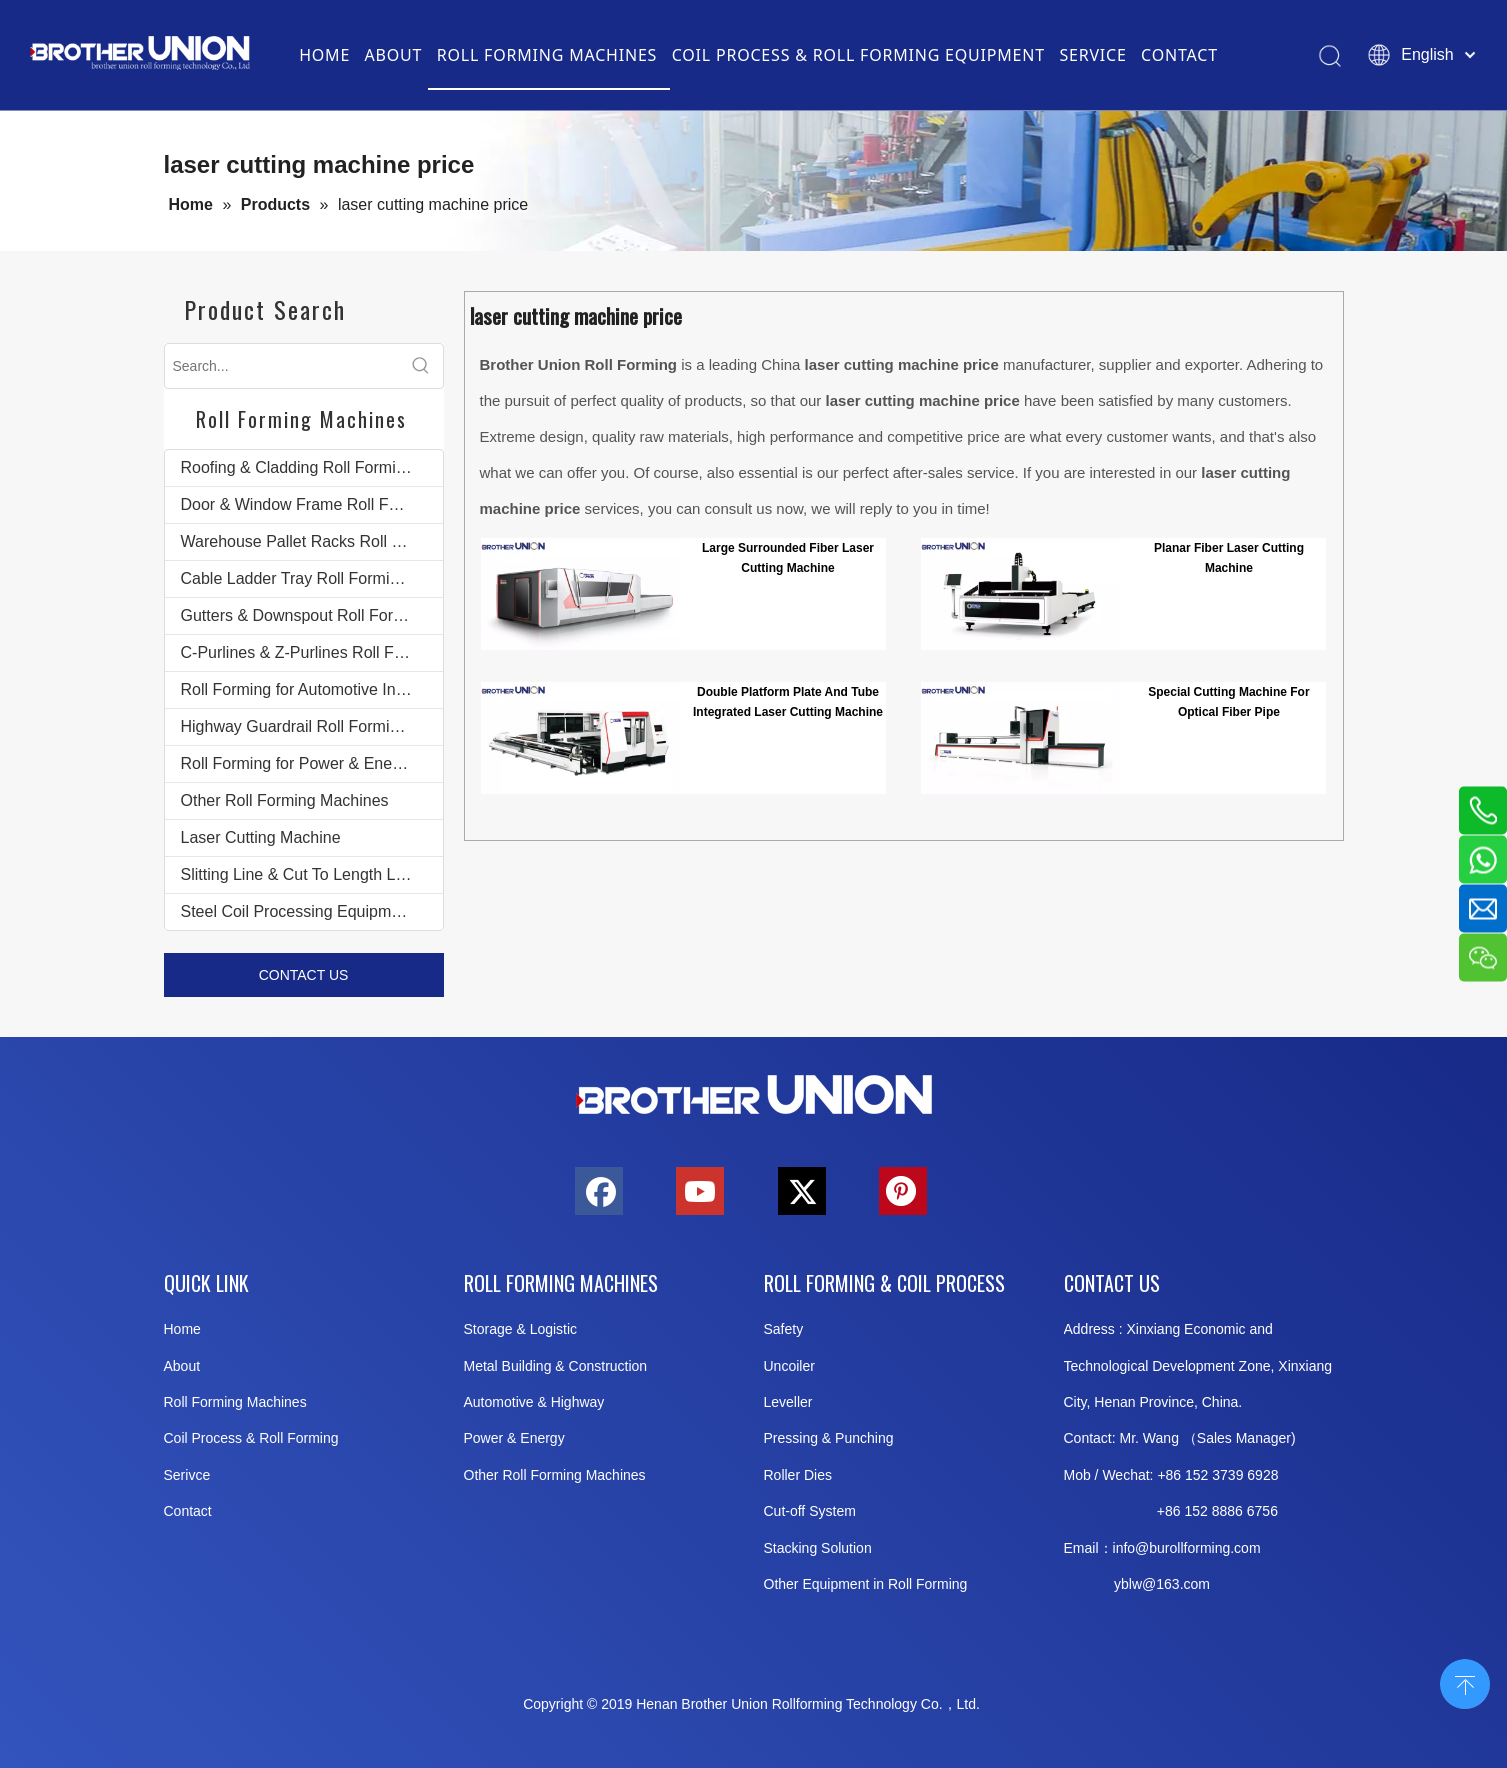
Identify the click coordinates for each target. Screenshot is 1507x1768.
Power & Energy (514, 1438)
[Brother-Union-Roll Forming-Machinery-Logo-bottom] (754, 1095)
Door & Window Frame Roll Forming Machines (312, 504)
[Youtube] (700, 1191)
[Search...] (282, 366)
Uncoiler (789, 1366)
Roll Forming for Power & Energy (298, 763)
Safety (784, 1329)
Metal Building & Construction (556, 1366)
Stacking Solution (818, 1548)
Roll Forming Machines (235, 1402)
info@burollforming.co (1181, 1548)
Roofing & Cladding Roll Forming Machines (312, 467)
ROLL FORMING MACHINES (547, 55)
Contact (188, 1511)
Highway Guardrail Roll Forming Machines (312, 726)
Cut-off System (810, 1511)
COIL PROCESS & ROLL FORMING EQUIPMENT (858, 55)
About (182, 1366)
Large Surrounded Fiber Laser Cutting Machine (788, 558)
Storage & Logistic (521, 1329)
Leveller (788, 1402)
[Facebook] (599, 1191)
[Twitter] (802, 1191)
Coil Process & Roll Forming (251, 1438)
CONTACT (1179, 55)
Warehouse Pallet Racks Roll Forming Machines (312, 541)
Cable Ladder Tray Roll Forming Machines (312, 578)
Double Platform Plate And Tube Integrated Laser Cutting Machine (788, 702)
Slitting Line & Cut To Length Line (299, 874)
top (1465, 1682)
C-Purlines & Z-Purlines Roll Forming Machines (312, 652)
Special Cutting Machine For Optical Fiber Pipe (1228, 702)
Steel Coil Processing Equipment (297, 911)
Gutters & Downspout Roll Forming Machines (312, 615)
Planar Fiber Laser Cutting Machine (1229, 558)
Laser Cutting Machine (261, 837)
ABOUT (394, 55)
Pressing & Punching (829, 1438)
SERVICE (1092, 55)
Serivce (187, 1475)
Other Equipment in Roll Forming (866, 1584)
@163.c (1166, 1584)
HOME (324, 55)
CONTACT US (304, 975)
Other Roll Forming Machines (285, 800)
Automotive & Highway (534, 1402)
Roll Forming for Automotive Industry (310, 689)
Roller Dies (798, 1475)
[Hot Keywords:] (421, 366)
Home (182, 1329)
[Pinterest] (903, 1191)
